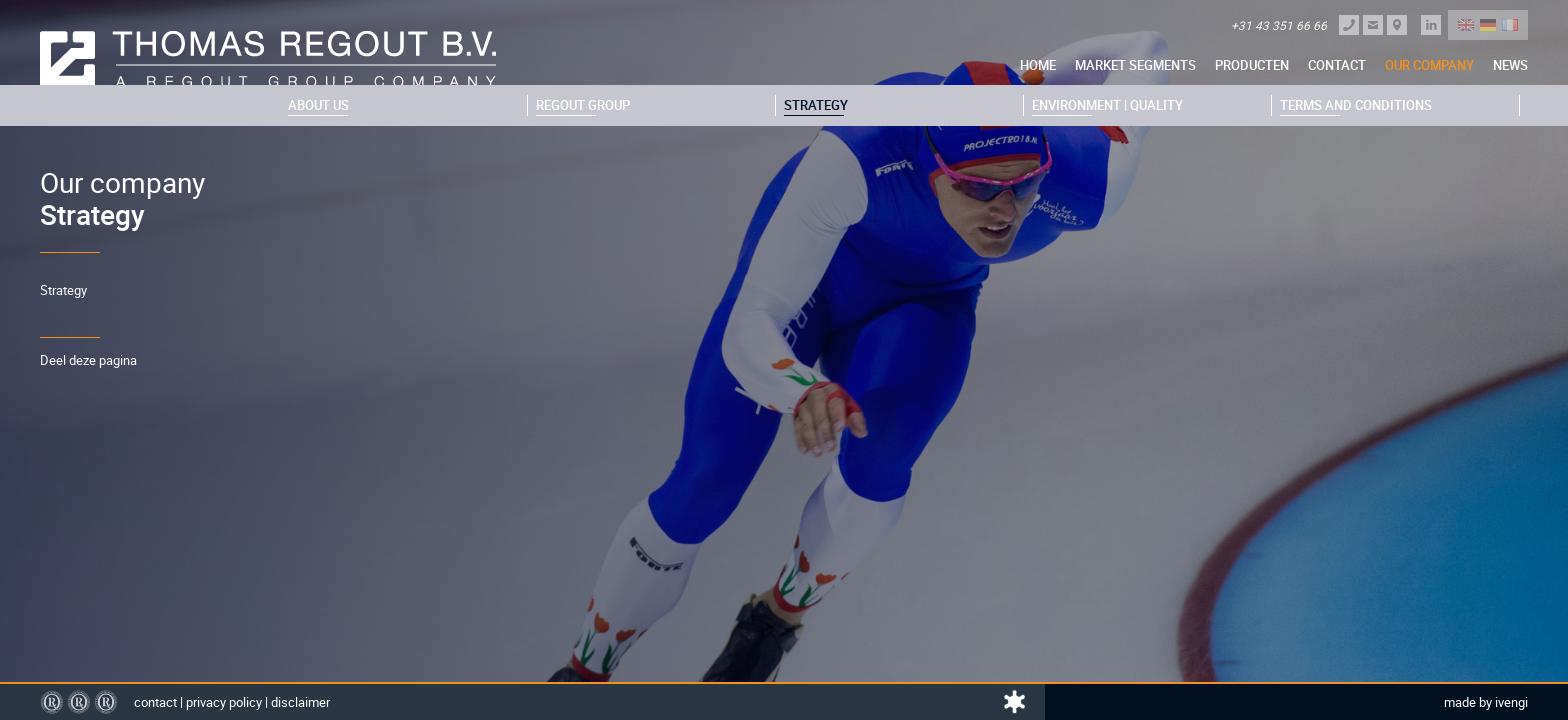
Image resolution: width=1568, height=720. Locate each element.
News (1510, 65)
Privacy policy (224, 702)
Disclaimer (300, 702)
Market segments (1135, 65)
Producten (1252, 65)
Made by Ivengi (1486, 702)
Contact (1337, 65)
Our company (1429, 65)
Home (1038, 65)
